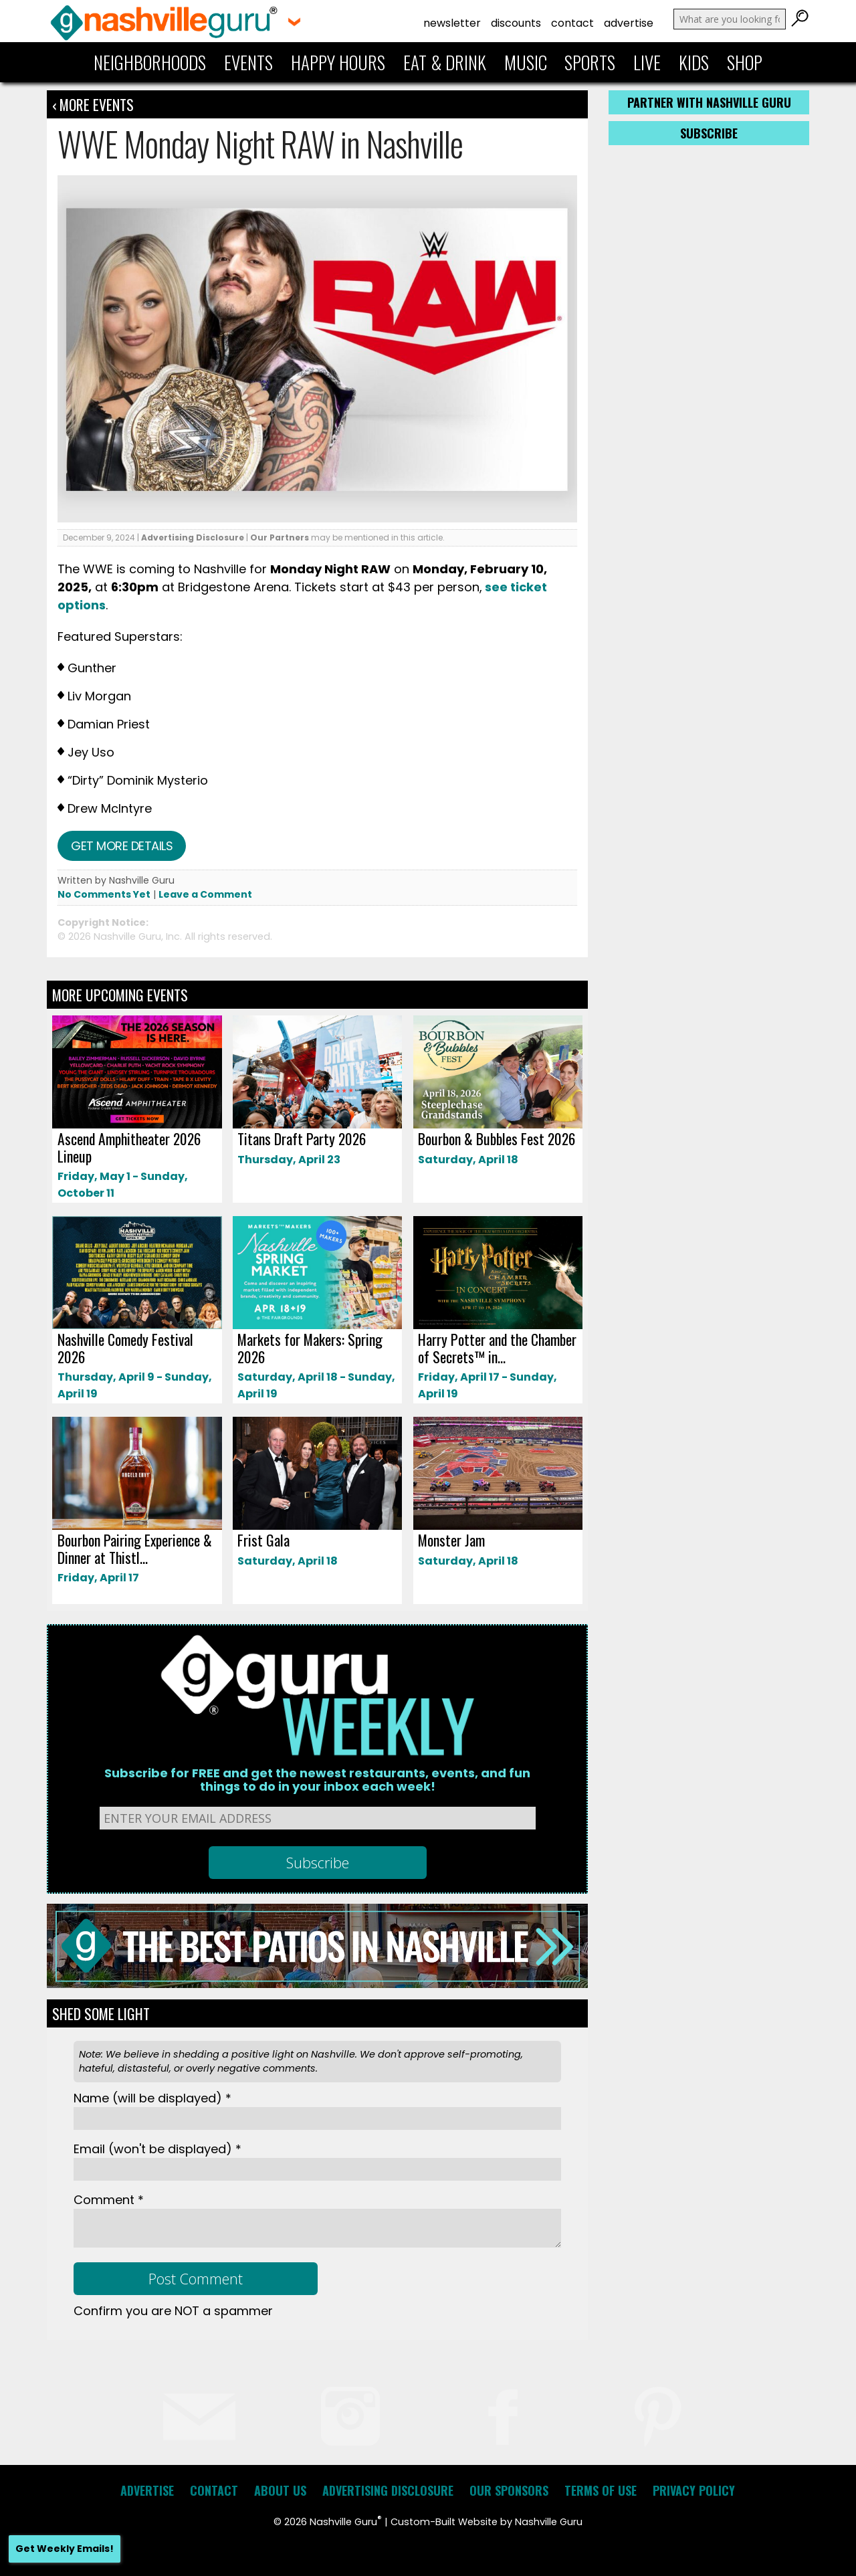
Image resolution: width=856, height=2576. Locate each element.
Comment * (109, 2199)
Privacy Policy (694, 2490)
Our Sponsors (508, 2490)
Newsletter (452, 23)
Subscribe (709, 133)
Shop (744, 62)
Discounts (516, 23)
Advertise (628, 23)
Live (647, 62)
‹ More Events (93, 104)
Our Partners (279, 537)
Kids (694, 62)
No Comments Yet (104, 894)
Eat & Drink (444, 62)
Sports (589, 62)
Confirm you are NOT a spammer (173, 2310)
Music (525, 62)
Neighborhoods (150, 62)
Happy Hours (338, 62)
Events (248, 62)
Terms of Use (600, 2490)
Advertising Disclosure (192, 537)
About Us (280, 2490)
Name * (152, 2098)
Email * (157, 2149)
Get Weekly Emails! (64, 2548)
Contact (572, 23)
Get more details (122, 845)
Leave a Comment (205, 894)
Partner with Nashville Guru (709, 102)
